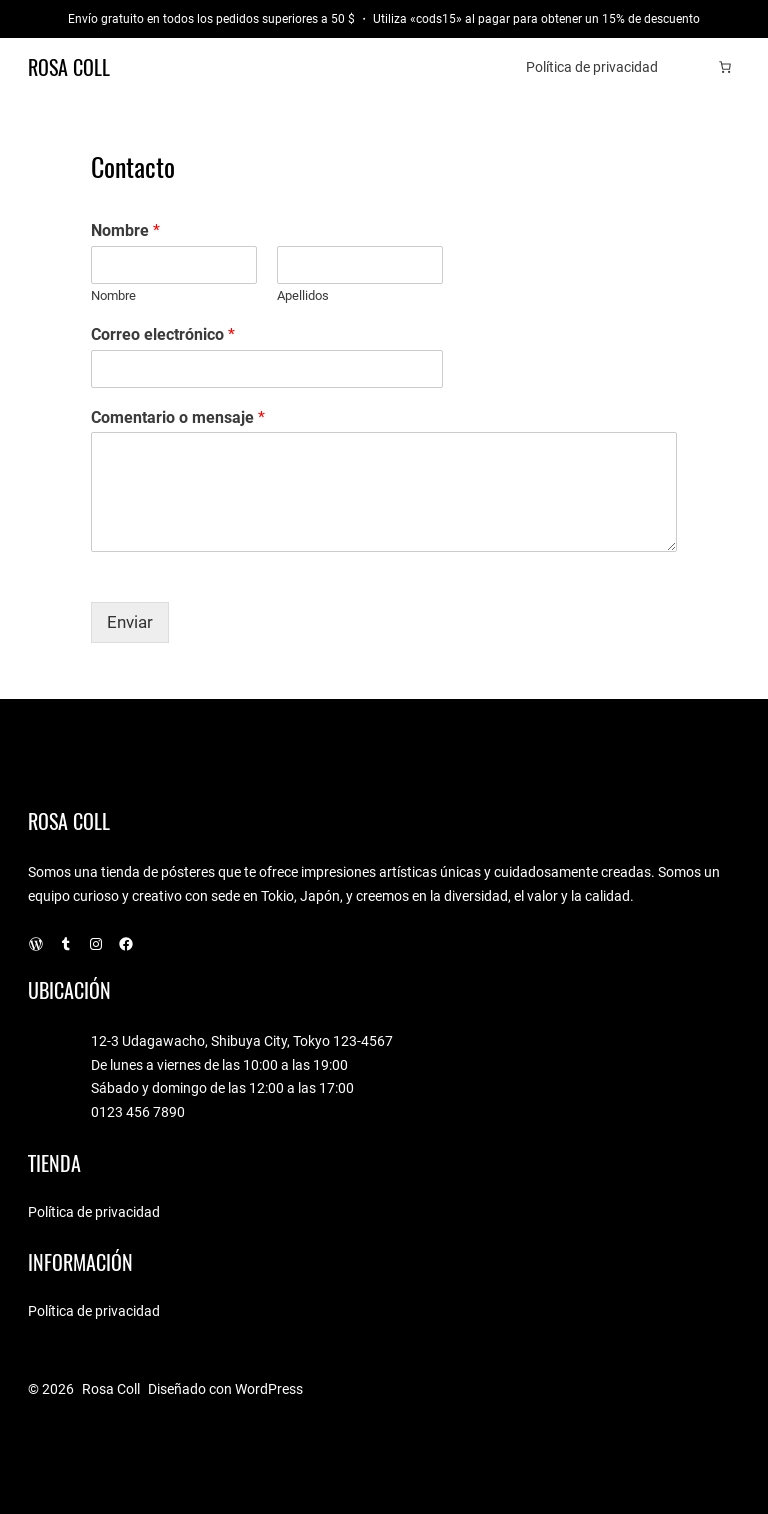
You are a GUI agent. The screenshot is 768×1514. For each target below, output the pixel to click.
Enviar (130, 622)
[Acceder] (694, 67)
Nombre (125, 230)
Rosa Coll (69, 67)
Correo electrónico (163, 334)
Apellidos (303, 295)
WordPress (269, 1389)
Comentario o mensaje (178, 417)
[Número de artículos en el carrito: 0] (725, 67)
